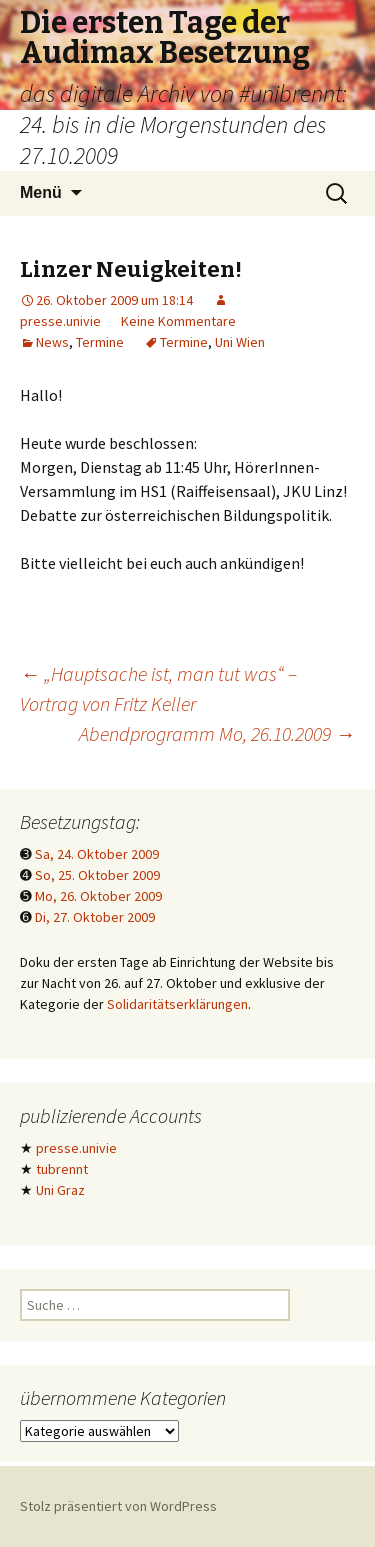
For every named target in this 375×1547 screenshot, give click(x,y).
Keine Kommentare (178, 321)
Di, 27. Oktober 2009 (95, 917)
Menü (41, 192)
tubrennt (62, 1169)
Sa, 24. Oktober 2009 (97, 854)
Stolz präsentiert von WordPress (118, 1506)
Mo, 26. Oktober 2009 (98, 896)
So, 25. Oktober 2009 (97, 875)
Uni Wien (240, 342)
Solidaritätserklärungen (177, 1004)
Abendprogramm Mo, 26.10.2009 (217, 733)
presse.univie (76, 1148)
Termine (100, 342)
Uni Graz (60, 1190)
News (52, 342)
